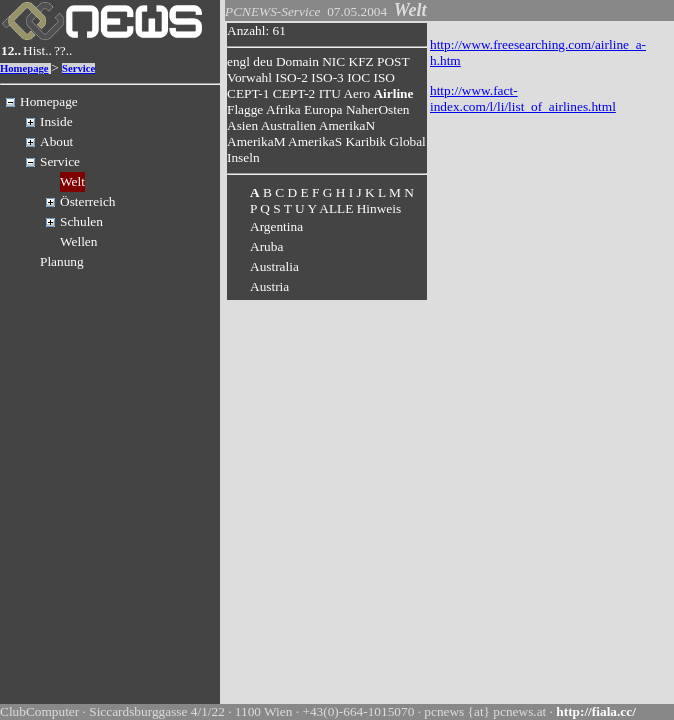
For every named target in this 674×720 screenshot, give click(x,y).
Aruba (266, 246)
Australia (274, 266)
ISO (383, 77)
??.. (63, 50)
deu (262, 61)
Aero (356, 93)
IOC (358, 77)
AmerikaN (347, 125)
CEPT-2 (294, 93)
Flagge (245, 109)
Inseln (243, 157)
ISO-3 (327, 77)
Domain (297, 61)
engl (238, 61)
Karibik (365, 141)
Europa (323, 109)
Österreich (88, 201)
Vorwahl (249, 77)
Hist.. (37, 50)
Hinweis (379, 208)
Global (408, 141)
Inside (56, 121)
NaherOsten (378, 109)
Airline (393, 93)
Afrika (283, 109)
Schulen (81, 221)
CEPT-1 (248, 93)
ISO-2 (291, 77)
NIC (333, 61)
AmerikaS (315, 141)
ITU (330, 93)
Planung (62, 261)
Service (78, 68)
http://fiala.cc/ (596, 711)
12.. (11, 50)
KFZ (361, 61)
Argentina (276, 226)
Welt (72, 181)
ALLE (336, 208)
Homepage (24, 68)
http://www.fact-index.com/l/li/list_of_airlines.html (523, 98)
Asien (242, 125)
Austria (269, 286)
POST (393, 61)
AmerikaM (256, 141)
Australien (289, 125)
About (56, 141)
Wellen (78, 241)
